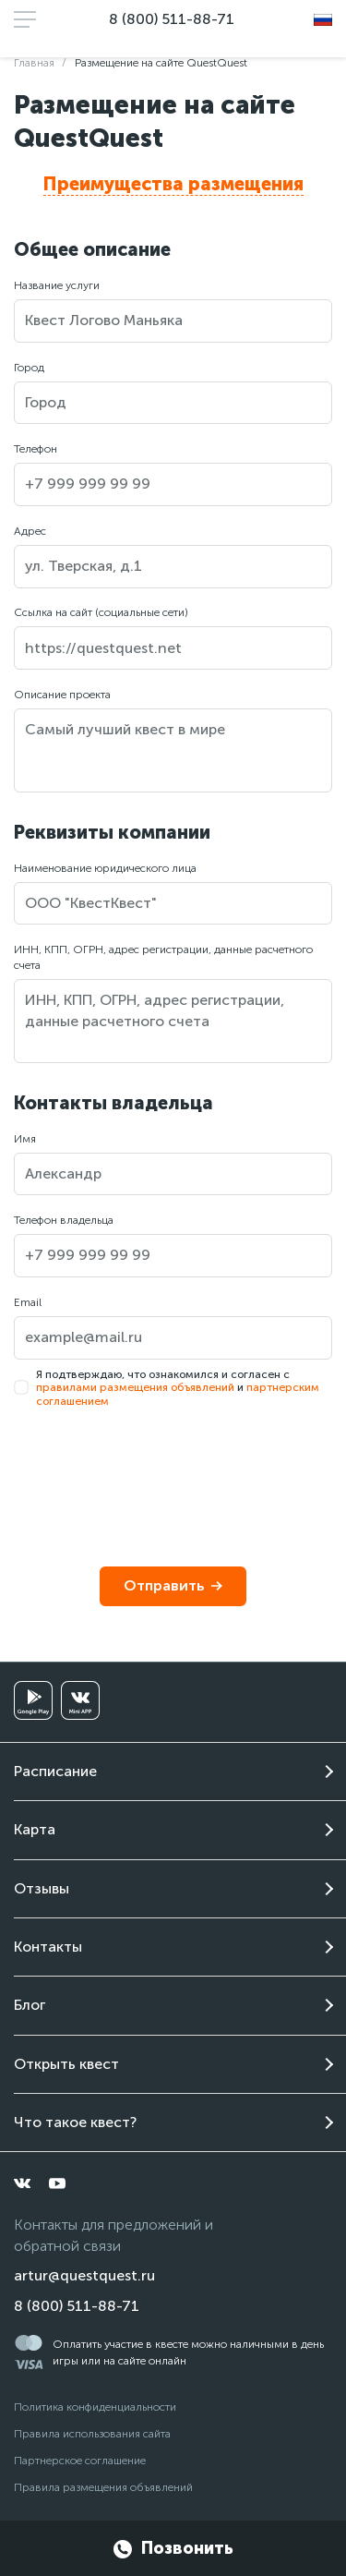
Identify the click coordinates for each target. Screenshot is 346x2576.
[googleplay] (33, 1700)
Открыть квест (66, 2064)
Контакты (48, 1946)
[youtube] (57, 2183)
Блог (29, 2005)
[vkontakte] (22, 2183)
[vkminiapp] (80, 1700)
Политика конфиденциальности (95, 2407)
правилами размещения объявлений (135, 1387)
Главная (34, 62)
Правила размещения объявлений (103, 2487)
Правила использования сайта (92, 2433)
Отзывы (41, 1888)
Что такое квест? (75, 2122)
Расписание (55, 1771)
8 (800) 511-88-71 (171, 19)
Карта (34, 1829)
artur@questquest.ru (84, 2275)
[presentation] (154, 1472)
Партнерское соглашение (80, 2460)
